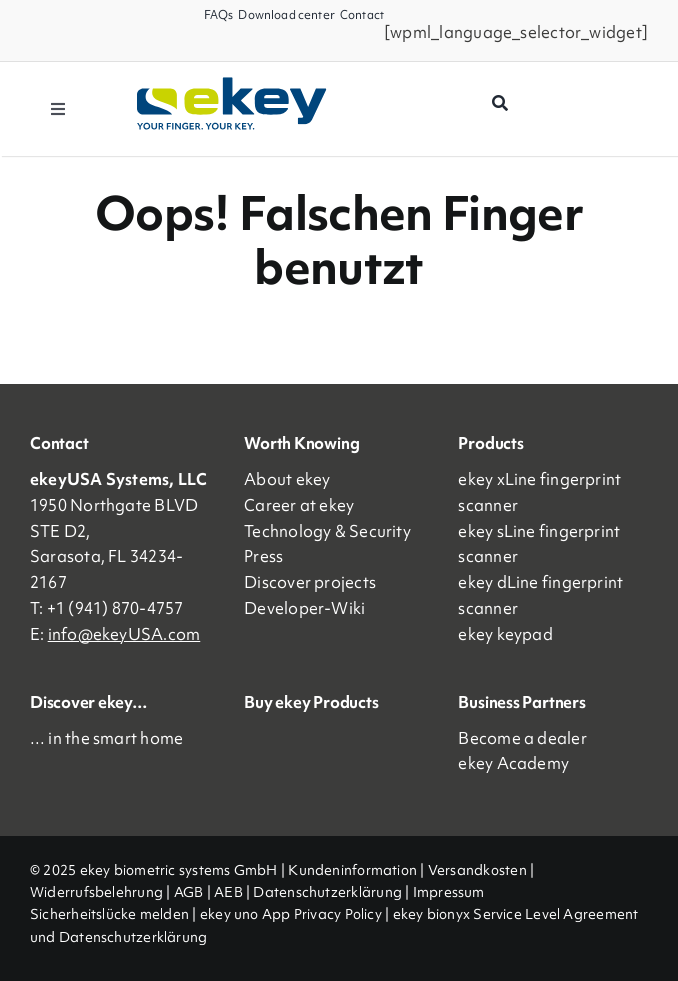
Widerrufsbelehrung (96, 892)
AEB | (233, 892)
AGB (189, 892)
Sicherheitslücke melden (109, 914)
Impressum (449, 892)
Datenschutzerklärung (327, 892)
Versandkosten (477, 870)
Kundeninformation (352, 870)
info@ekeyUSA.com (124, 634)
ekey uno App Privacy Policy (291, 914)
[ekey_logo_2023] (232, 84)
